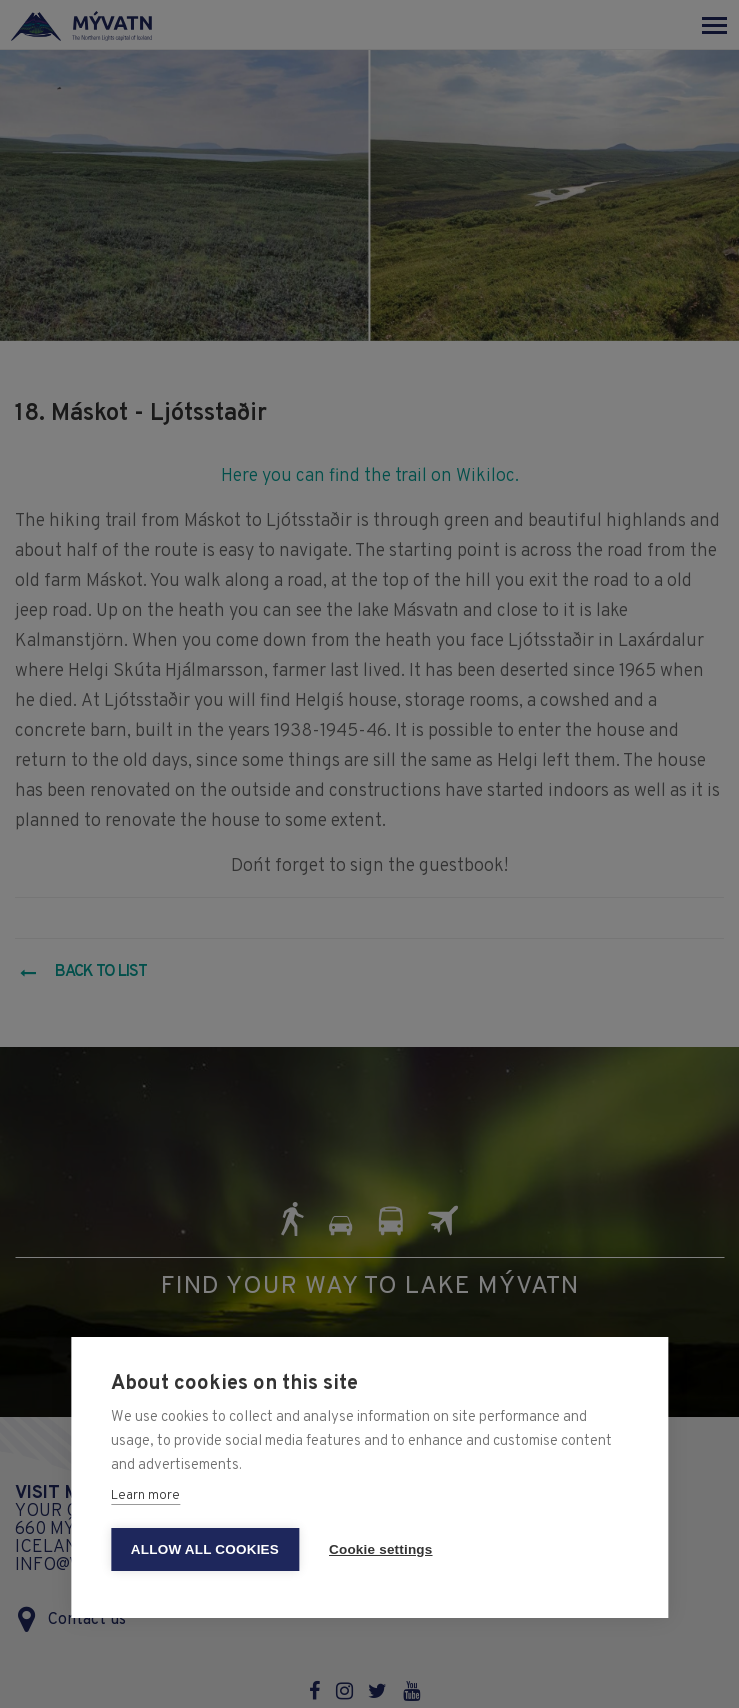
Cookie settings (381, 1549)
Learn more (145, 1496)
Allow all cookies (205, 1549)
